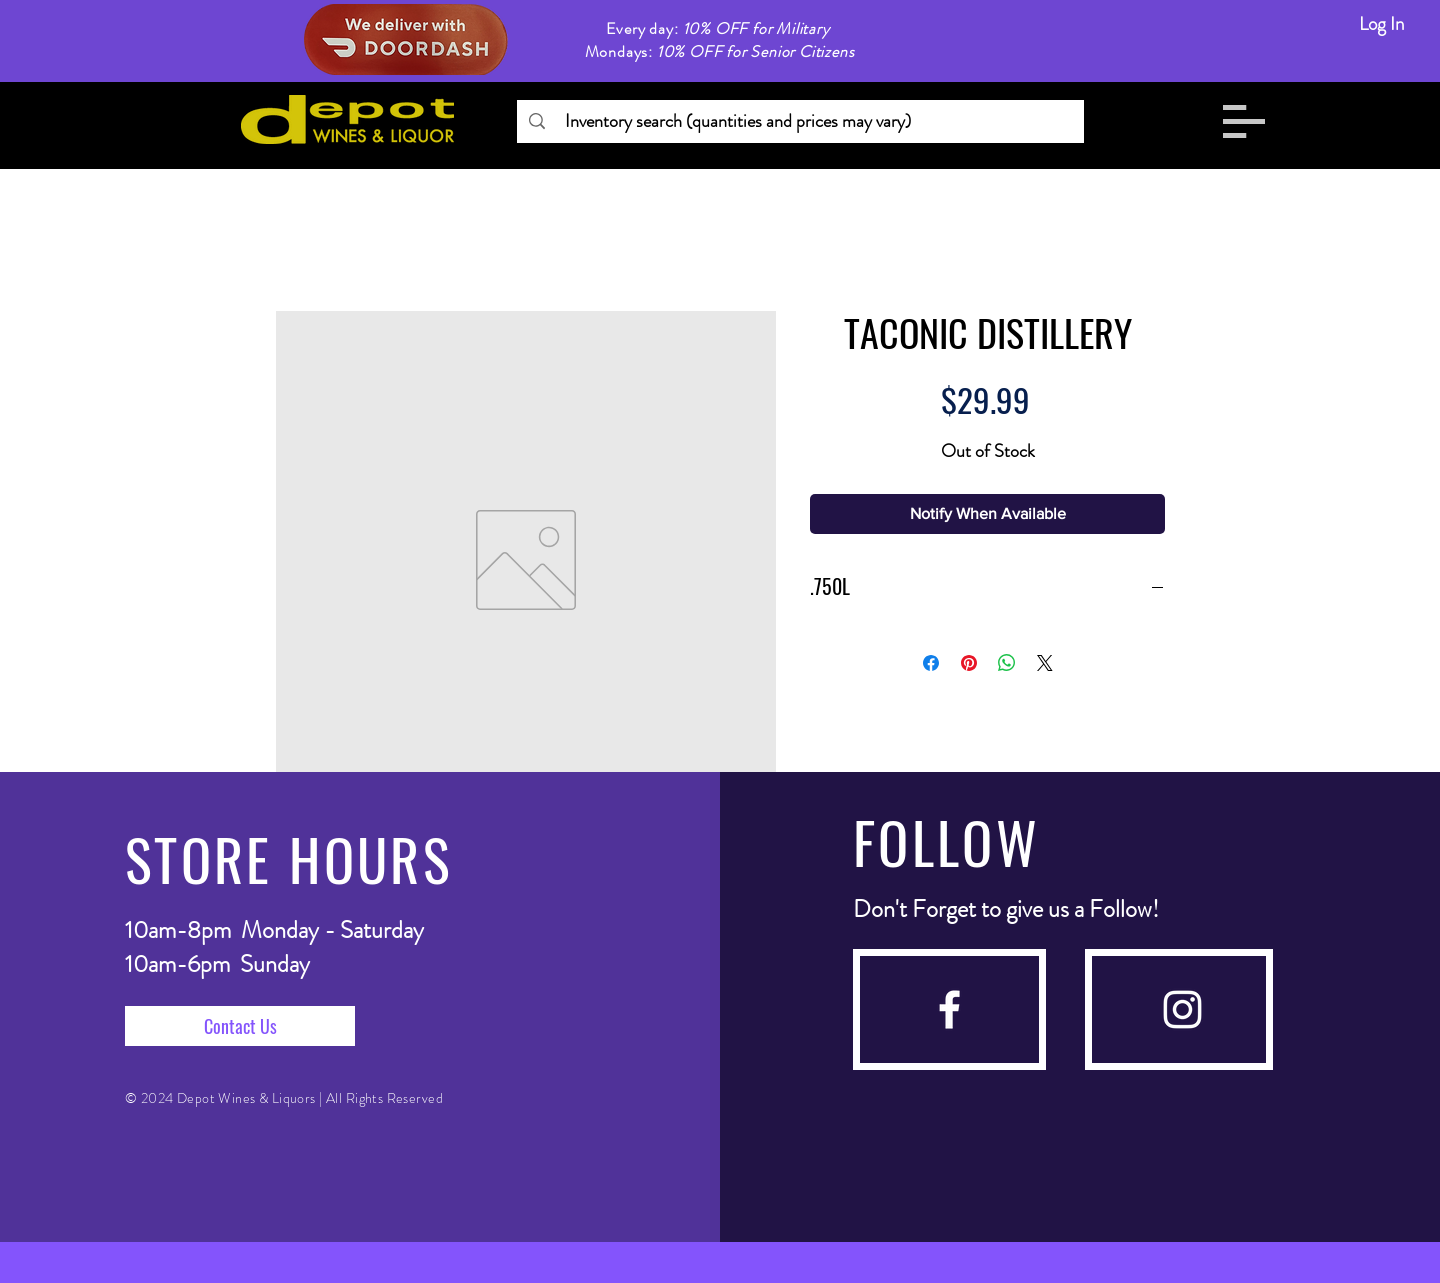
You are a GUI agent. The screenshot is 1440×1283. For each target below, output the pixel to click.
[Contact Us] (240, 1026)
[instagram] (1182, 1009)
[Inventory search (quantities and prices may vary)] (799, 121)
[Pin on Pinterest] (969, 663)
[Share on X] (1045, 663)
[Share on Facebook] (931, 663)
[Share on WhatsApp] (1007, 663)
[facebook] (949, 1009)
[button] (1244, 121)
